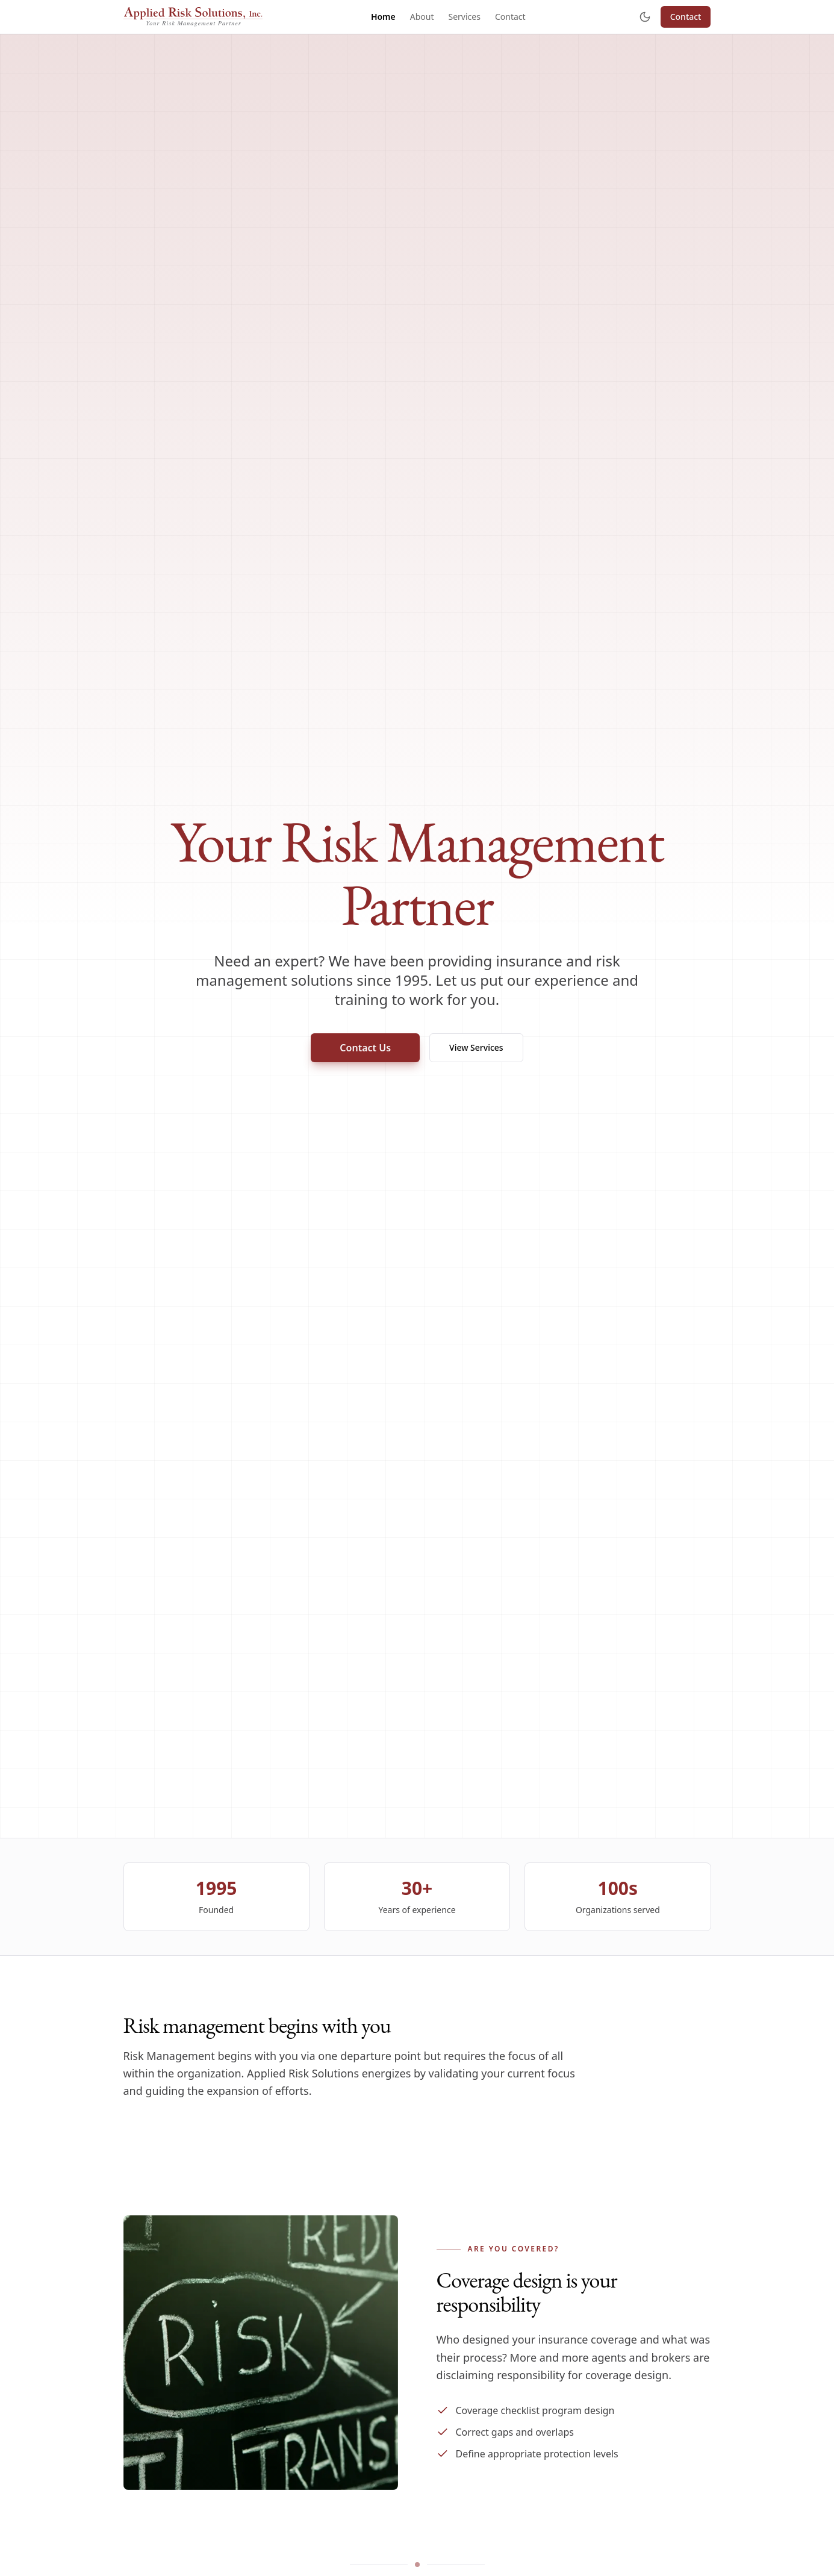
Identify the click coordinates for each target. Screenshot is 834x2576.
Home (383, 16)
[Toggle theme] (645, 17)
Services (464, 16)
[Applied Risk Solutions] (193, 16)
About (422, 16)
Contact (510, 16)
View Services (476, 1047)
